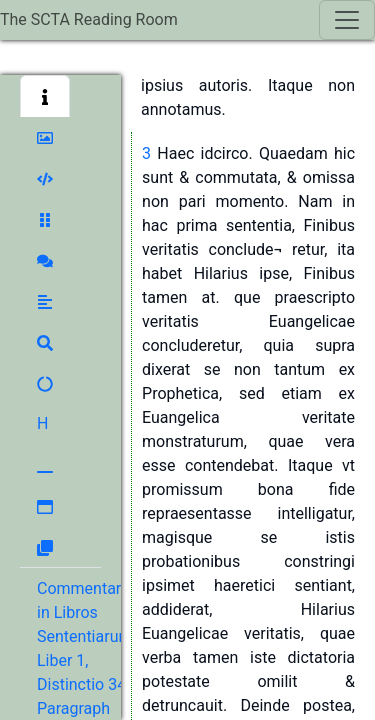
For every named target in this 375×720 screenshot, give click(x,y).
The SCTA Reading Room (89, 19)
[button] (45, 96)
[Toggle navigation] (347, 20)
